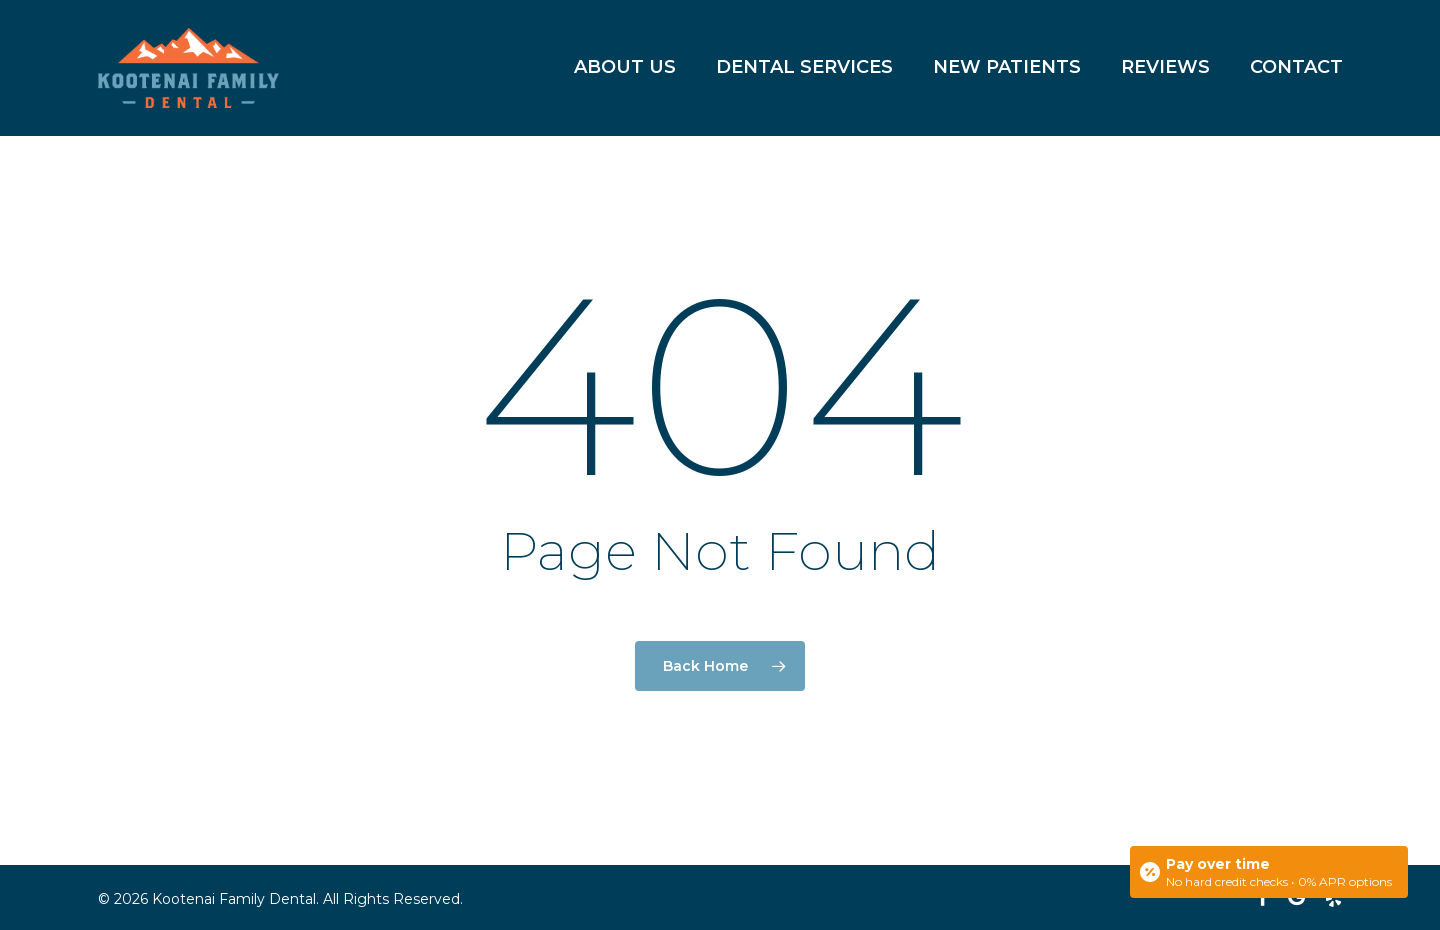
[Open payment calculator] (1269, 872)
